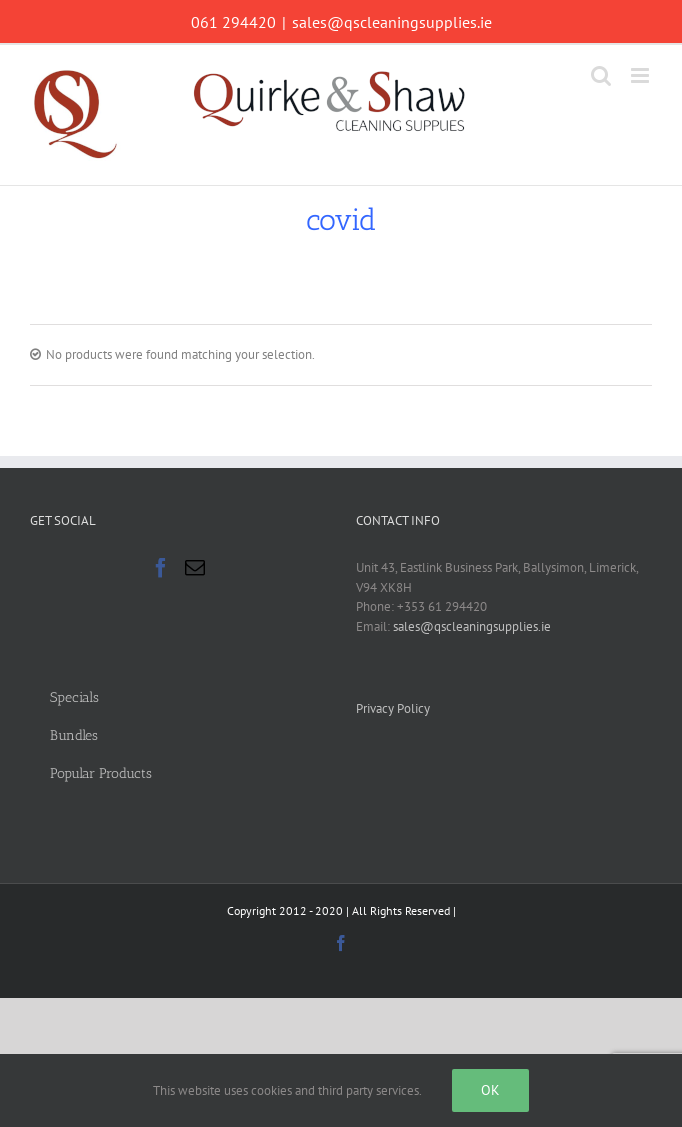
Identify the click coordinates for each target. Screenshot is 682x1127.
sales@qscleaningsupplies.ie (392, 22)
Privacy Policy (393, 708)
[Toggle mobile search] (601, 75)
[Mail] (195, 568)
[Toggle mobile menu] (641, 75)
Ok (490, 1090)
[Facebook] (161, 568)
